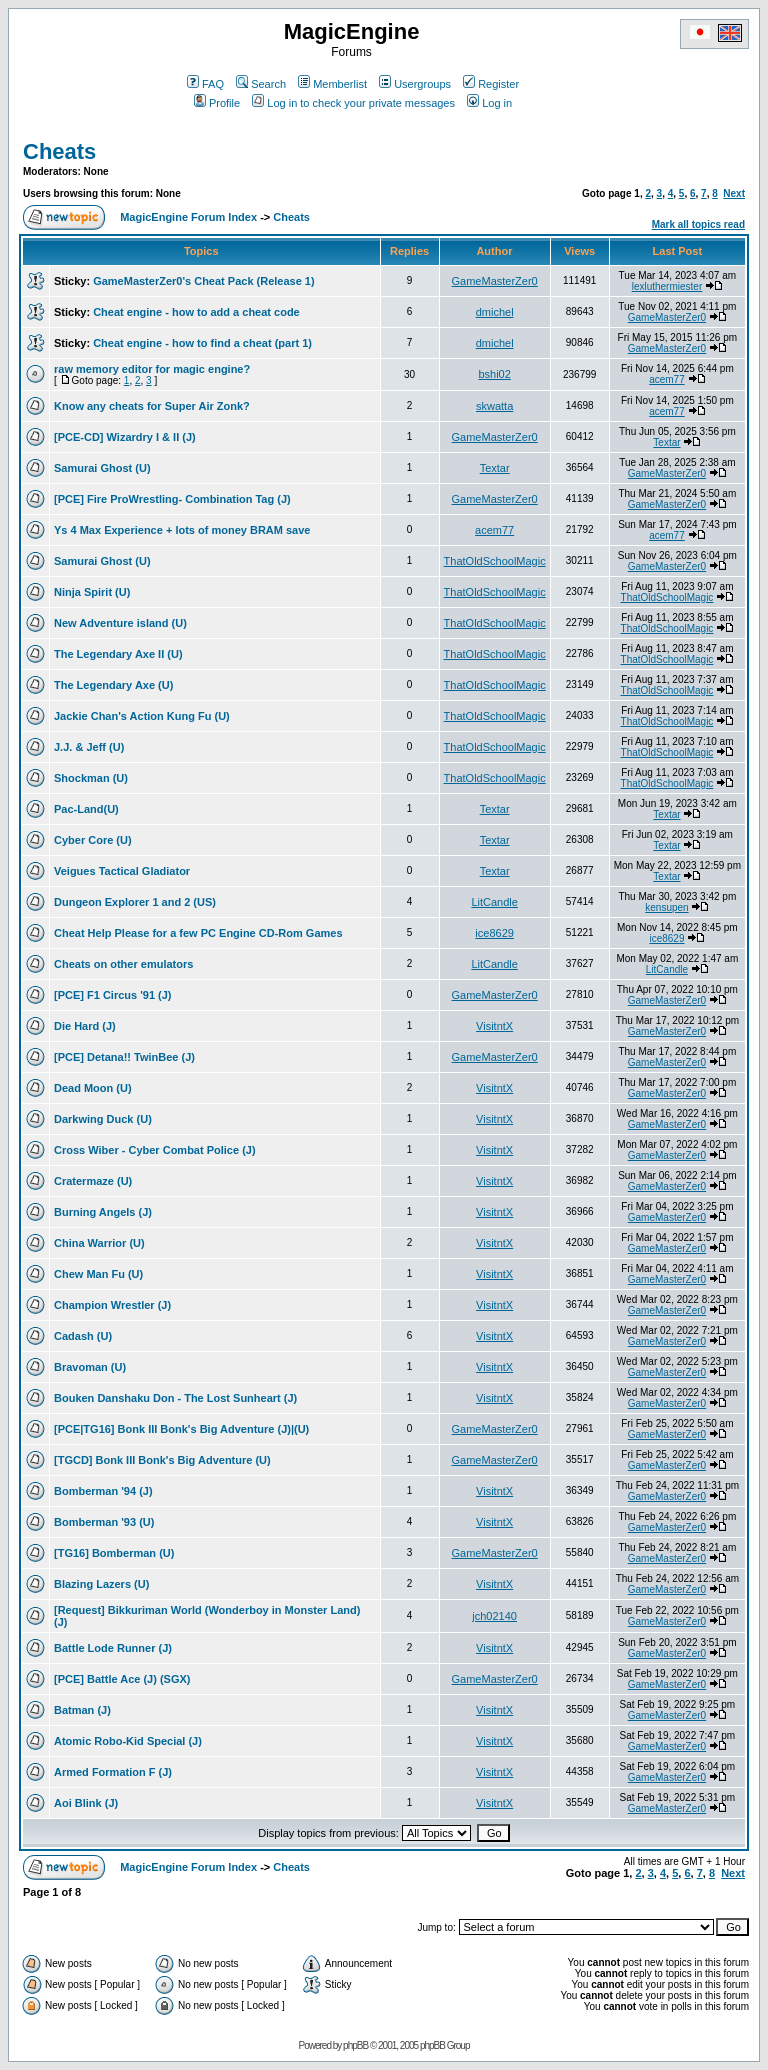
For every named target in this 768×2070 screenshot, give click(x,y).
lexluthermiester (667, 286)
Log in (489, 103)
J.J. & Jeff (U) (89, 747)
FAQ (205, 84)
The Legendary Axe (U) (113, 685)
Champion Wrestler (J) (112, 1305)
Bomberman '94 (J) (103, 1491)
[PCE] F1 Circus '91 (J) (113, 995)
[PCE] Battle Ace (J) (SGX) (122, 1679)
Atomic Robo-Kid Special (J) (128, 1741)
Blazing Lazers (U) (101, 1584)
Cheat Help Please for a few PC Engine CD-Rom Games (198, 933)
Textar (666, 442)
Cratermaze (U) (93, 1181)
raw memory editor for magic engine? (152, 369)
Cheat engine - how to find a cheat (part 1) (202, 343)
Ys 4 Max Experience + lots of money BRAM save (182, 530)
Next (734, 193)
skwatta (494, 406)
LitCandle (494, 902)
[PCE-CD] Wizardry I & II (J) (125, 437)
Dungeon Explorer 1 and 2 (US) (135, 902)
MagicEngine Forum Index (188, 217)
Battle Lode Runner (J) (113, 1648)
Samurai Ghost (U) (102, 468)
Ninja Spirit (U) (92, 592)
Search (261, 84)
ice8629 (494, 933)
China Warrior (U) (99, 1243)
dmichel (495, 312)
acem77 (667, 379)
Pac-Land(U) (86, 809)
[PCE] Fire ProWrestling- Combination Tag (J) (172, 499)
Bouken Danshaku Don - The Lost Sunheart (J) (175, 1398)
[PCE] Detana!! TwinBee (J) (124, 1057)
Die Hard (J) (85, 1026)
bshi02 (494, 374)
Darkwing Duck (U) (103, 1119)
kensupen (666, 907)
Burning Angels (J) (103, 1212)
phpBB (355, 2045)
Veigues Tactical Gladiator (122, 871)
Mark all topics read (698, 224)
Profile (217, 103)
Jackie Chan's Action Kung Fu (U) (142, 716)
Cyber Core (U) (93, 840)
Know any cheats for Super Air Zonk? (152, 406)
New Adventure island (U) (120, 623)
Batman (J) (82, 1710)
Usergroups (415, 84)
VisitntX (494, 1026)
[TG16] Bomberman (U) (114, 1553)
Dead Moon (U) (93, 1088)
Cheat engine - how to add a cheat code (196, 312)
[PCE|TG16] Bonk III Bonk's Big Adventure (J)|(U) (181, 1429)
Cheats (59, 151)
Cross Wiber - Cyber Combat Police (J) (155, 1150)
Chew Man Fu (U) (98, 1274)
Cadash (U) (83, 1336)
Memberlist (332, 84)
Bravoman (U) (90, 1367)
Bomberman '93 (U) (104, 1522)
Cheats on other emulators (123, 964)
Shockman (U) (91, 778)
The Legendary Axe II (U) (118, 654)
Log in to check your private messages (353, 103)
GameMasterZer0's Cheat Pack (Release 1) (204, 281)
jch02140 (494, 1616)
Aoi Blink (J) (86, 1803)
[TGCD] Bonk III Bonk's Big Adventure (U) (162, 1460)
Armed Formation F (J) (113, 1772)
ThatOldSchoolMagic (495, 561)
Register (491, 84)
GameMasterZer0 (495, 281)
